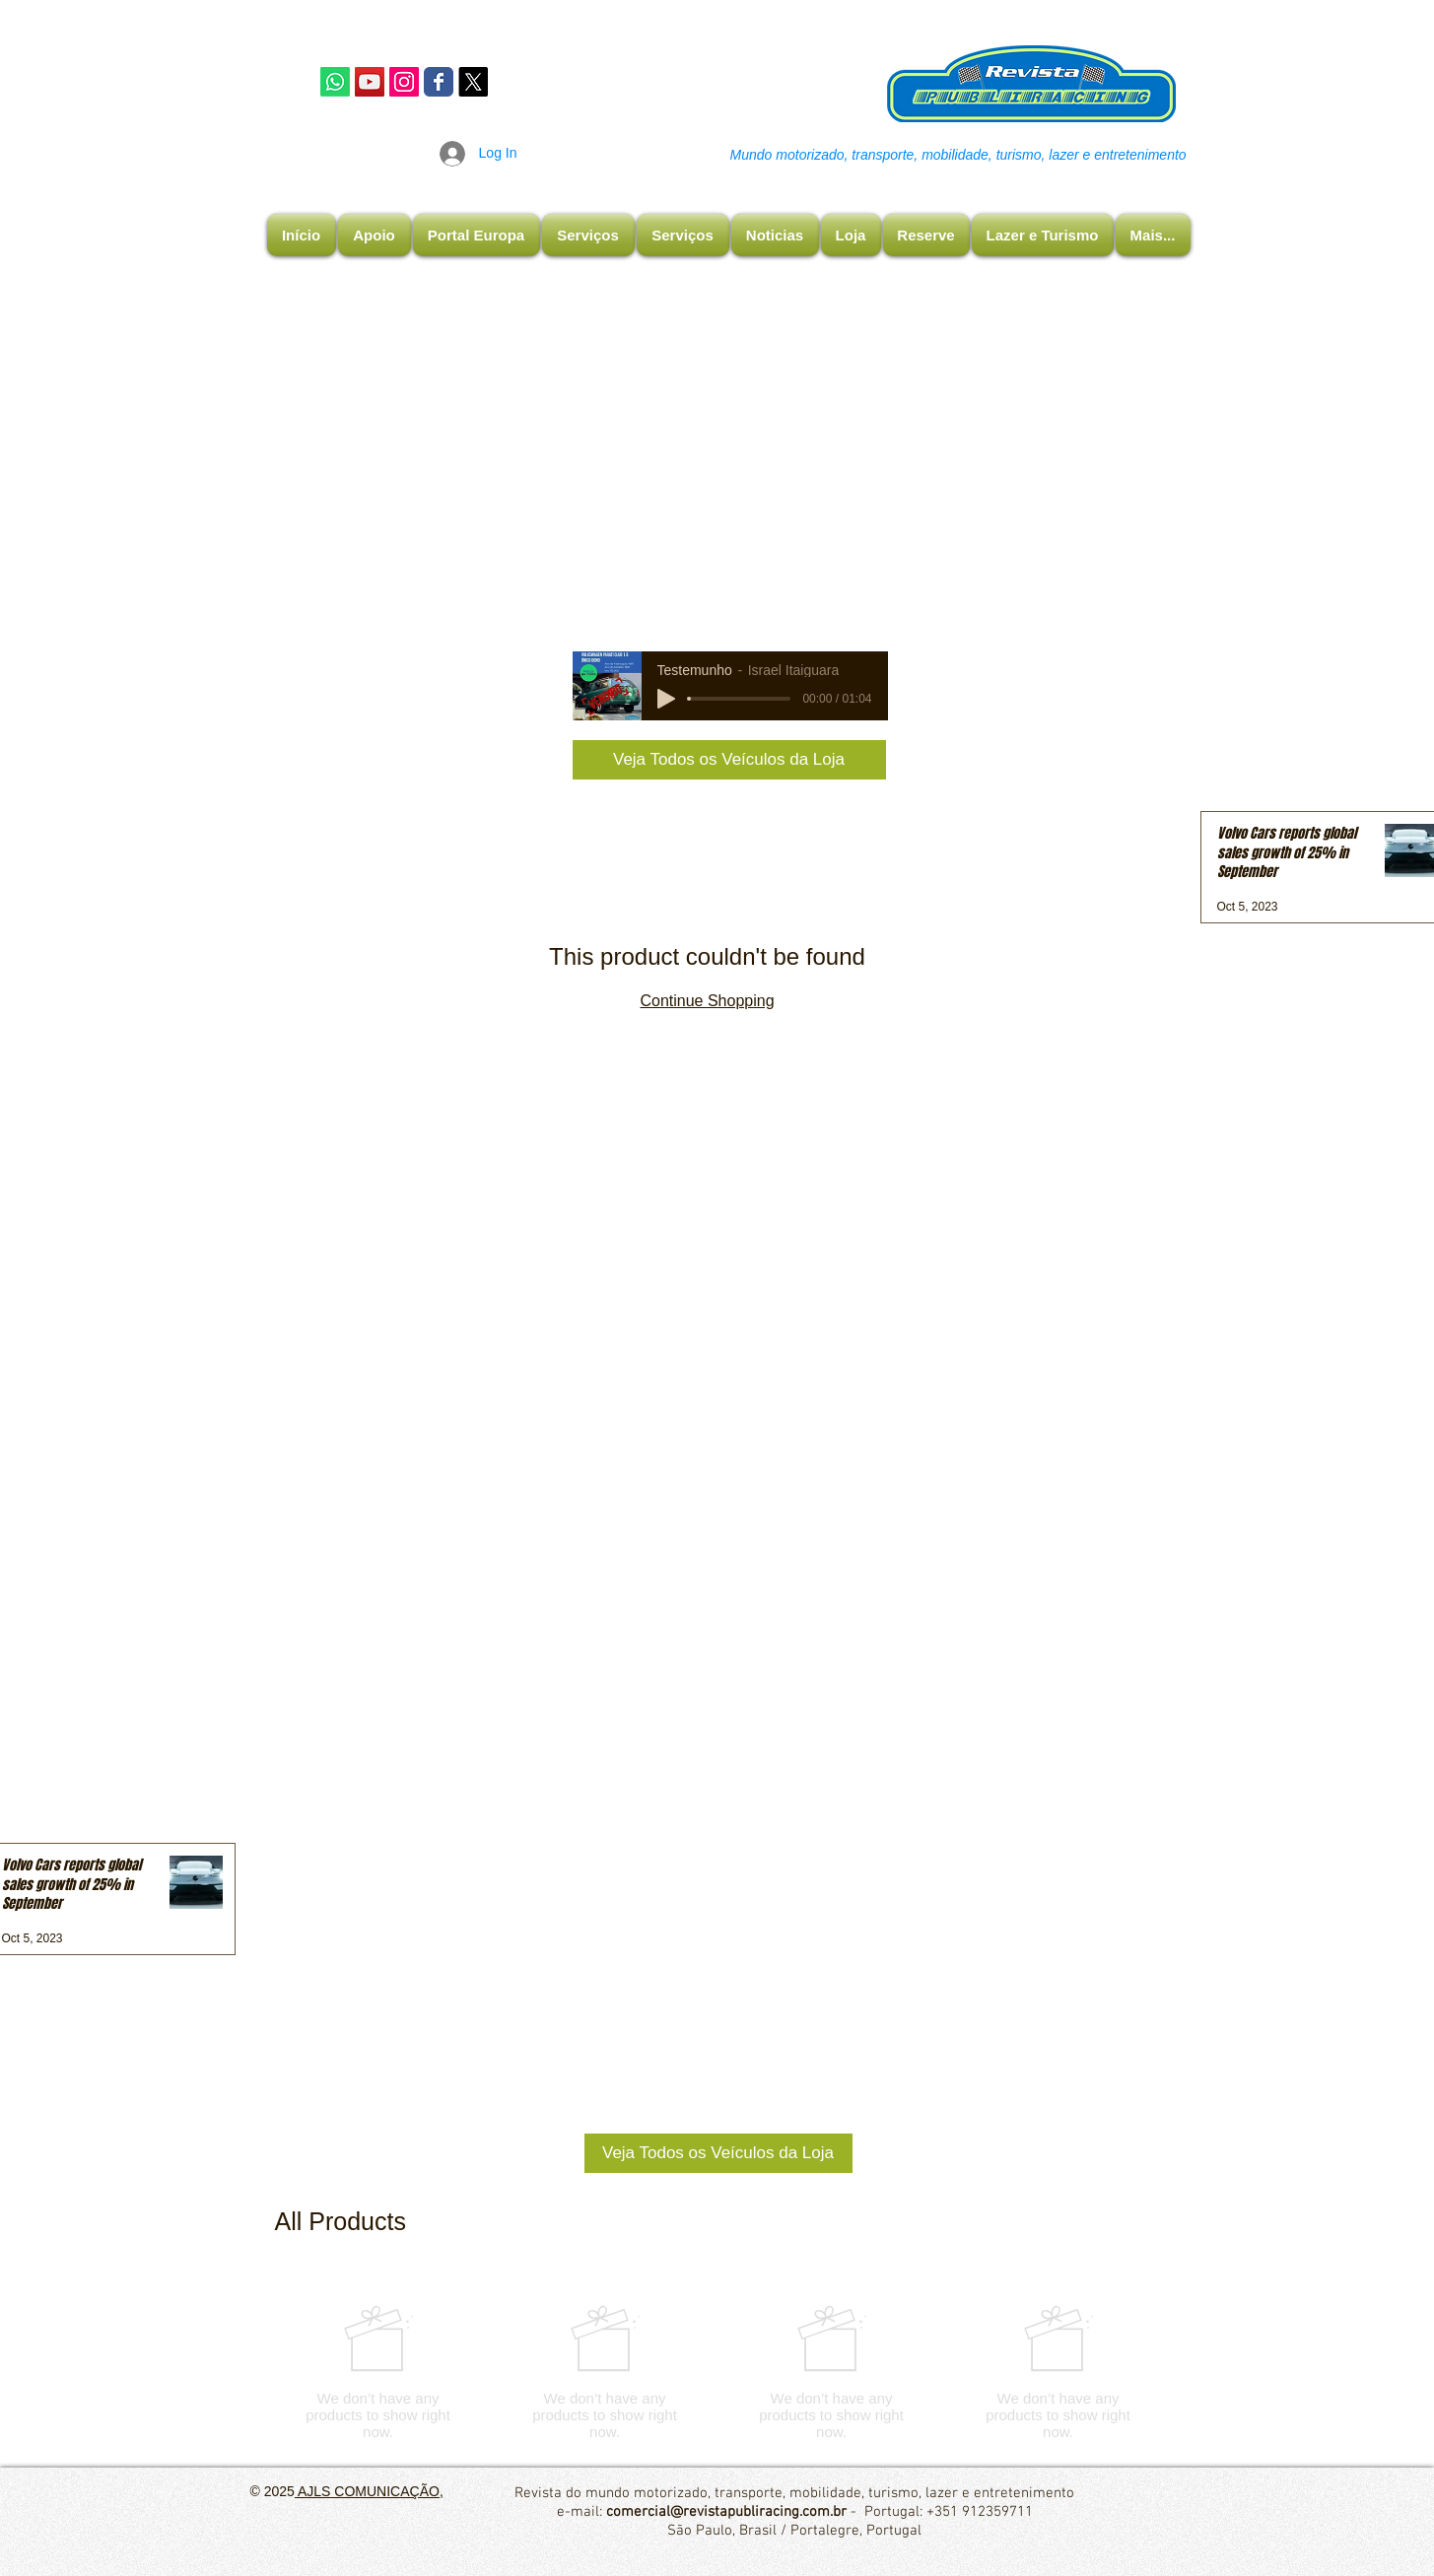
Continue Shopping (707, 1000)
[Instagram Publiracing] (404, 82)
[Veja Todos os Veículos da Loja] (729, 760)
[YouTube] (369, 82)
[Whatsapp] (335, 82)
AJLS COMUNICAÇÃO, (369, 2491)
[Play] (666, 699)
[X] (473, 82)
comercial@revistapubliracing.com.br (726, 2512)
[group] (718, 2372)
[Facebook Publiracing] (438, 82)
